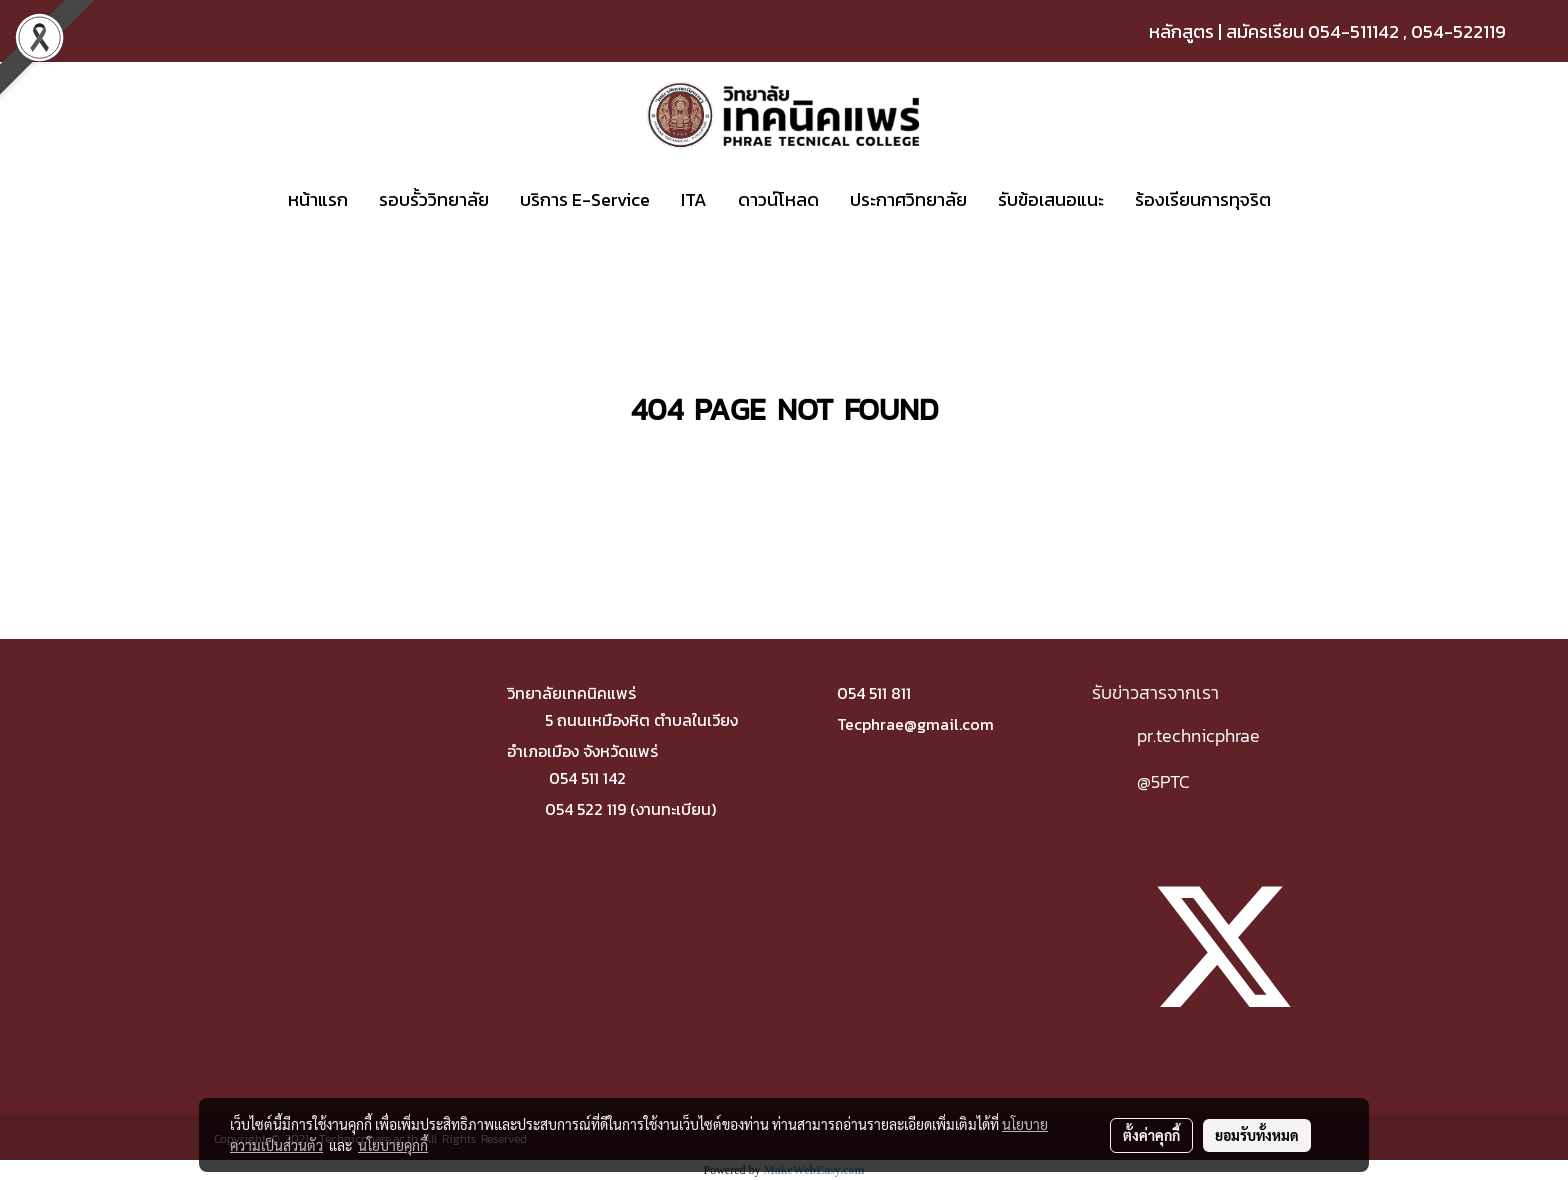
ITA (694, 199)
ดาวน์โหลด (778, 199)
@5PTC (1163, 781)
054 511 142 (587, 778)
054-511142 (1353, 31)
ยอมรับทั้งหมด (1257, 1135)
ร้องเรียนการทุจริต (1203, 199)
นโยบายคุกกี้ (393, 1145)
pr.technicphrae (1198, 735)
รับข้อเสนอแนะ (1051, 199)
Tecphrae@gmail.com (915, 724)
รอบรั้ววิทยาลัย (434, 199)
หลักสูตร (1181, 31)
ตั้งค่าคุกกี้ (1151, 1135)
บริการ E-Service (585, 199)
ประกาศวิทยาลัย (908, 199)
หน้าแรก (318, 199)
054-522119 (1458, 31)
